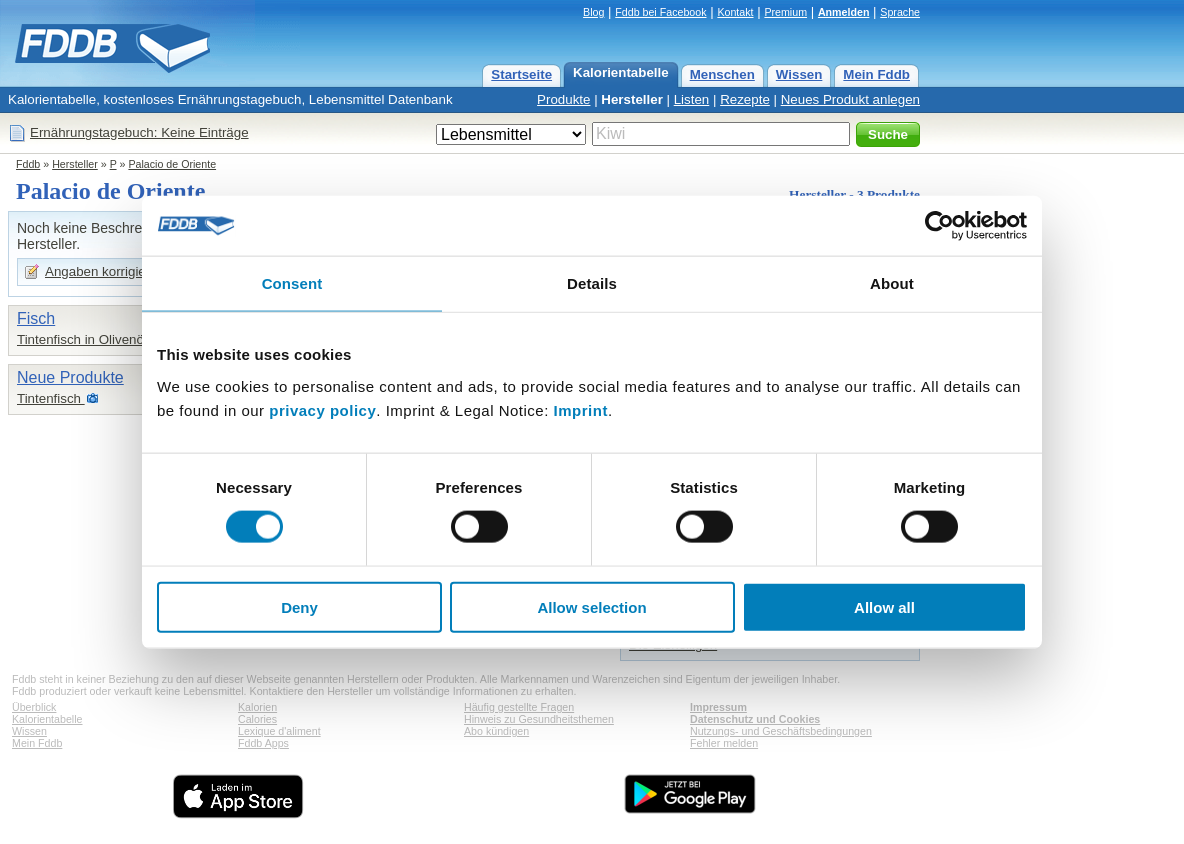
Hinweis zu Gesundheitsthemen (539, 719)
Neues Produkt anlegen (850, 99)
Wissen (799, 74)
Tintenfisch (51, 398)
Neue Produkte (70, 377)
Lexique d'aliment (279, 731)
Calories (257, 719)
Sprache (900, 12)
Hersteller (632, 99)
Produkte (563, 99)
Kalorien (257, 707)
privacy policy (322, 409)
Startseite (521, 74)
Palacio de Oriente (172, 164)
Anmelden (844, 12)
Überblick (34, 707)
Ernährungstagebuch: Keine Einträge (139, 132)
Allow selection (591, 606)
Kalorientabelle (621, 72)
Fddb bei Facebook (660, 12)
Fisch (36, 318)
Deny (299, 606)
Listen (692, 99)
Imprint (581, 409)
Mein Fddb (876, 74)
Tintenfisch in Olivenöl (82, 339)
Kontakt (735, 12)
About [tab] (892, 283)
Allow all (884, 606)
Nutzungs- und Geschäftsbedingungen (781, 731)
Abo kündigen (496, 731)
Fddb (28, 164)
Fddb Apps (263, 743)
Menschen (722, 74)
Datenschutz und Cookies (755, 719)
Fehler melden (724, 743)
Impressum (718, 707)
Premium (785, 12)
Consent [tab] (292, 283)
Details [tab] (592, 283)
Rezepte (745, 99)
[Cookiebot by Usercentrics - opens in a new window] (939, 226)
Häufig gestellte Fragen (519, 707)
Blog (593, 12)
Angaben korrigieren (105, 271)
